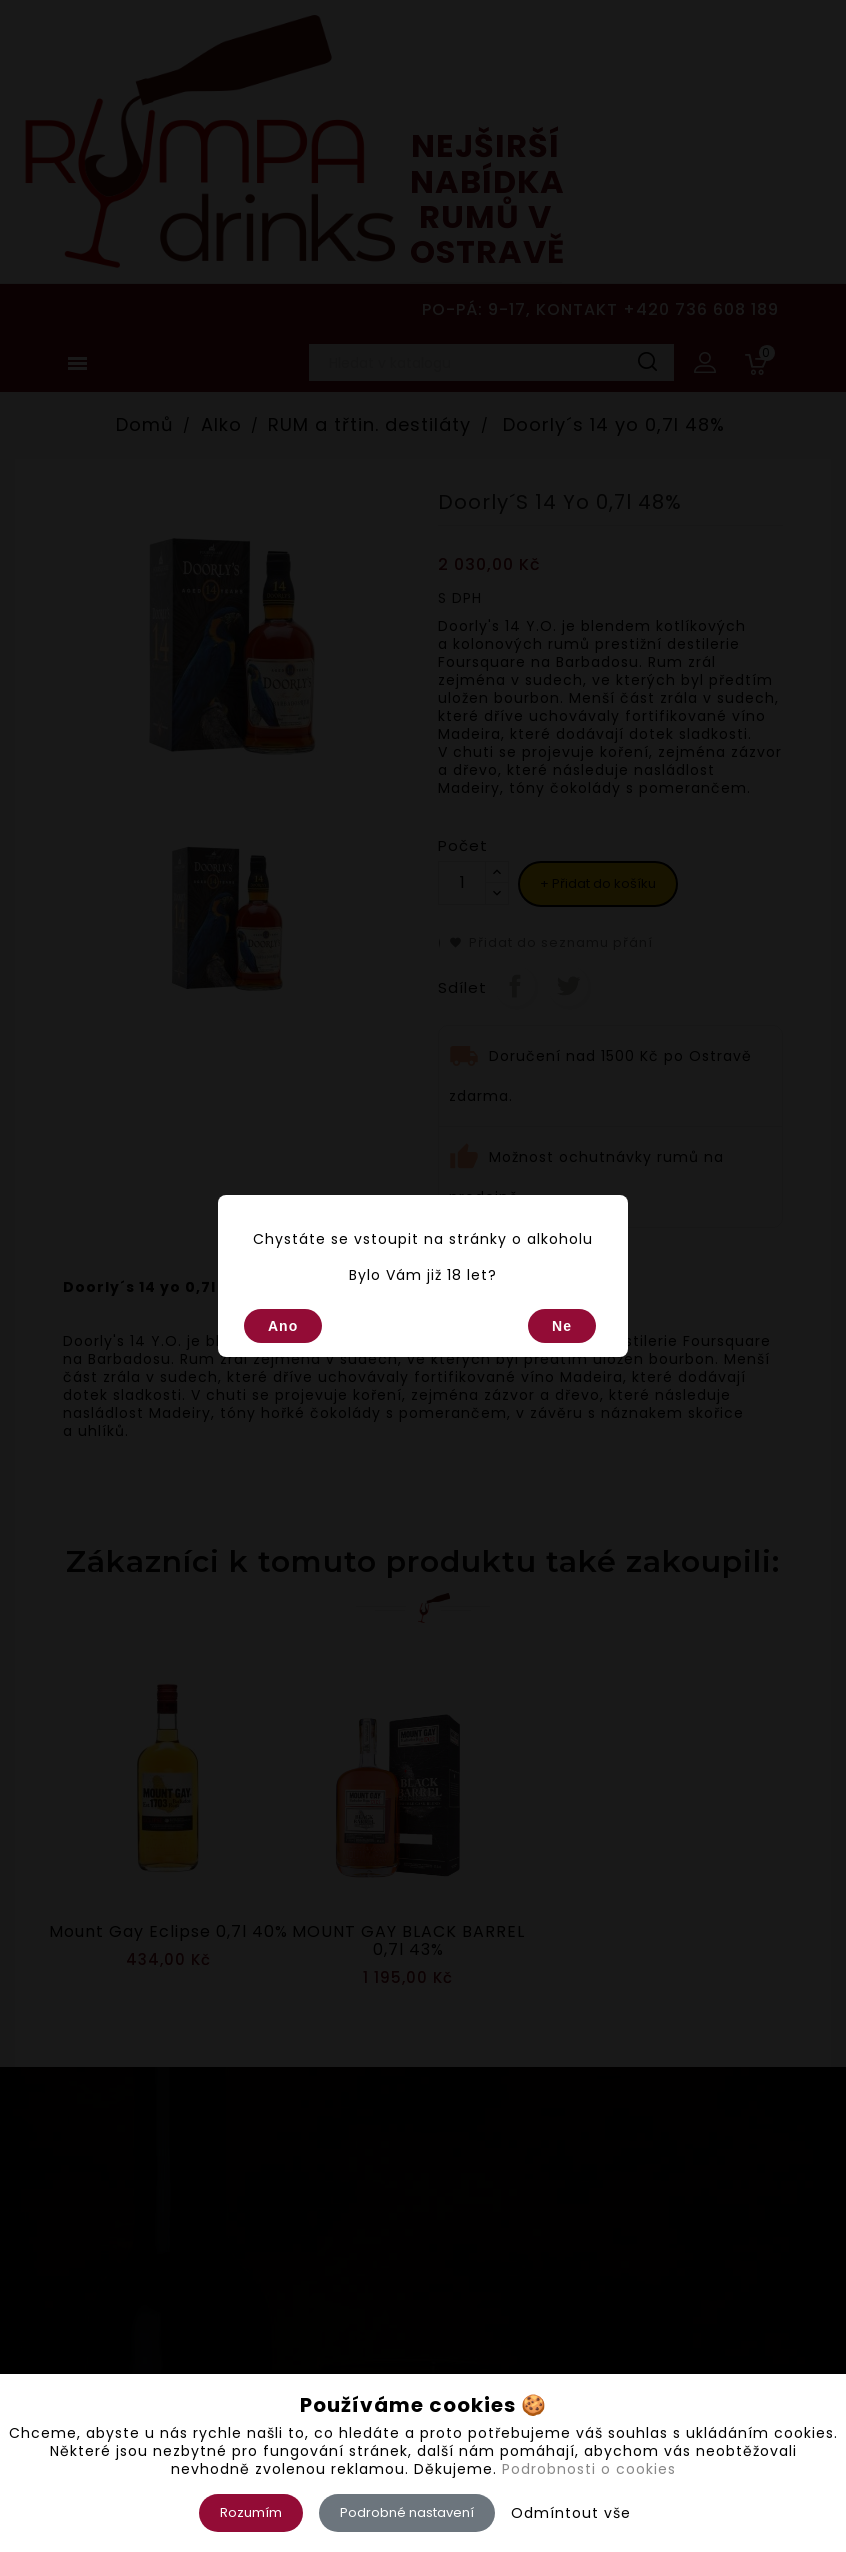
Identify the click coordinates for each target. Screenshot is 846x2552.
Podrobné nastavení (407, 2512)
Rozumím (251, 2512)
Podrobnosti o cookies (589, 2469)
